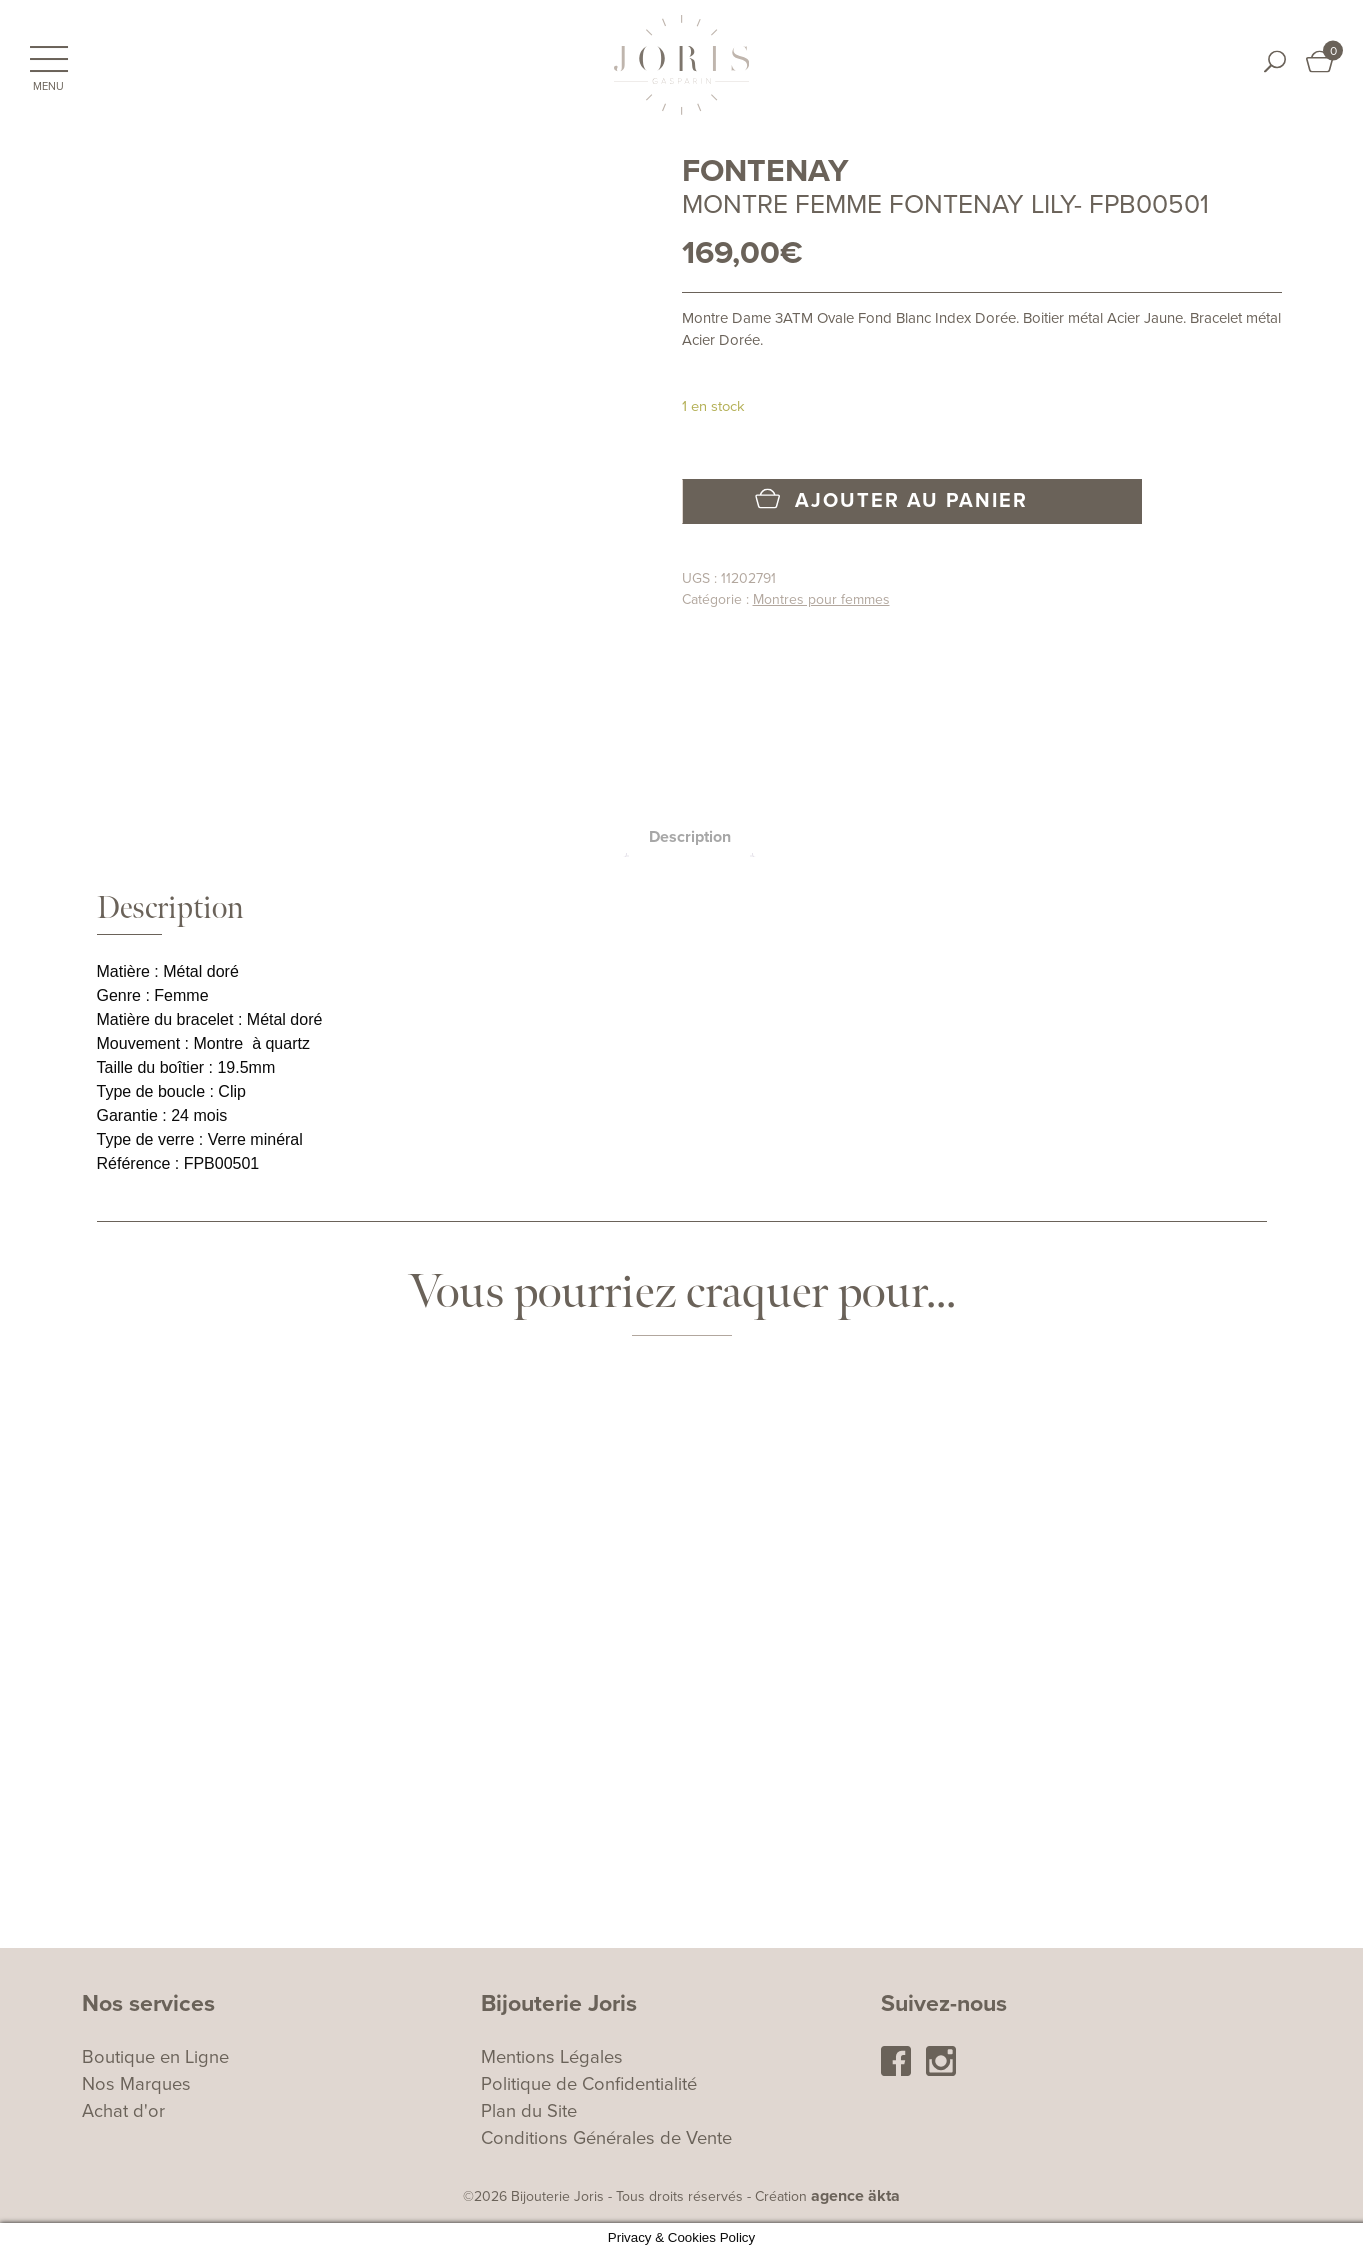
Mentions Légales (552, 2057)
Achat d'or (123, 2111)
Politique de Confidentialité (589, 2084)
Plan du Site (529, 2111)
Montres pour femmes (821, 599)
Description (690, 837)
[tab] (689, 837)
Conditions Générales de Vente (606, 2138)
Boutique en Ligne (155, 2057)
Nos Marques (136, 2084)
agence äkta (855, 2196)
